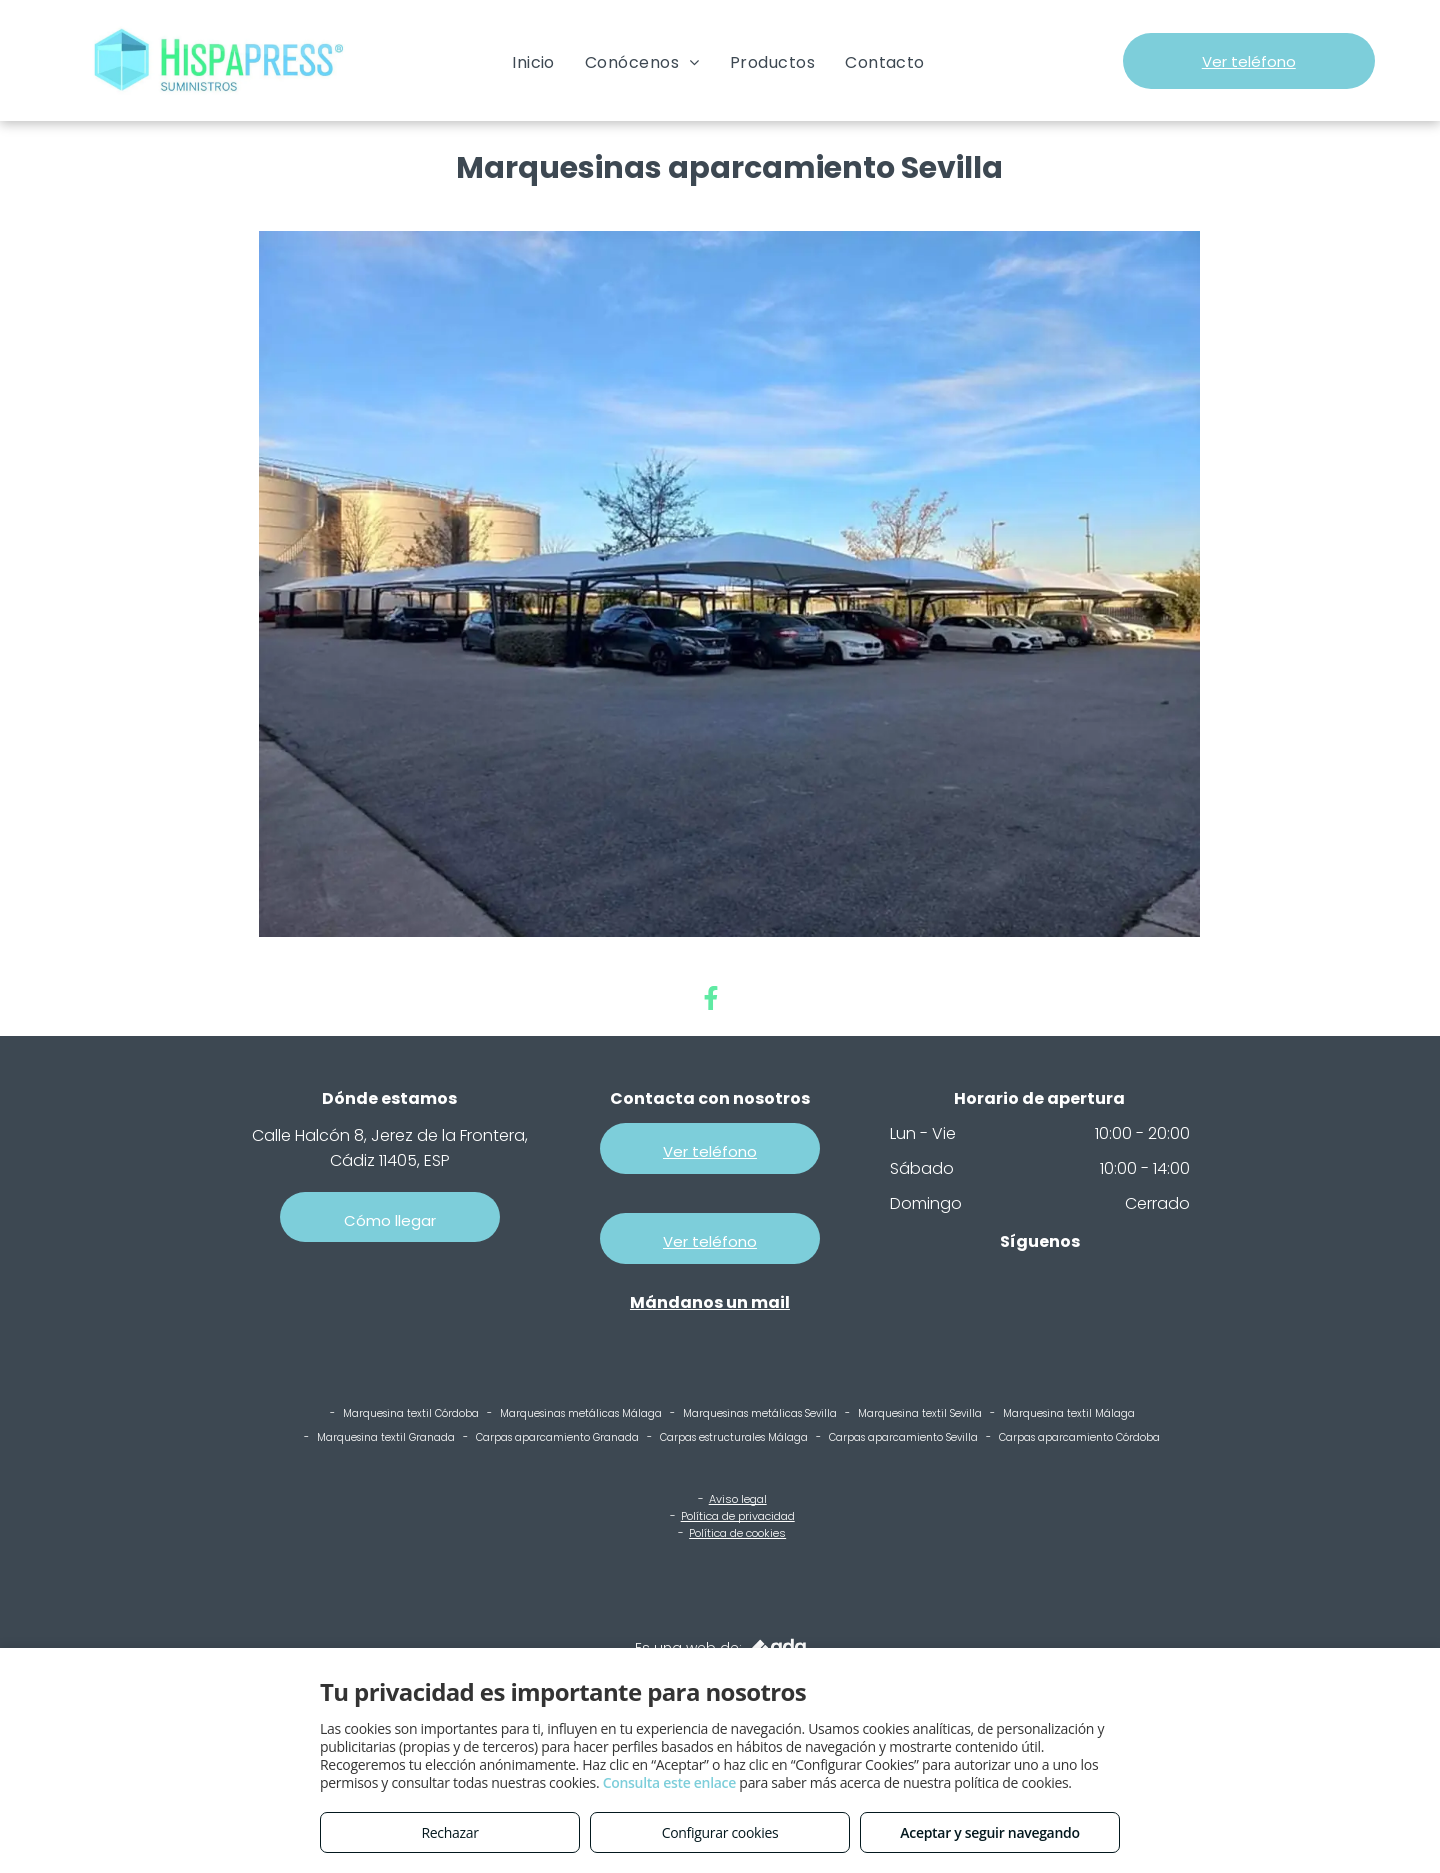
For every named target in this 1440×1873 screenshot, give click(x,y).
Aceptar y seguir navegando (989, 1832)
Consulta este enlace (669, 1782)
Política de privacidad (738, 1516)
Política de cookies (737, 1533)
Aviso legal (738, 1499)
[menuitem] (533, 62)
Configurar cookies (720, 1832)
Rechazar (449, 1832)
